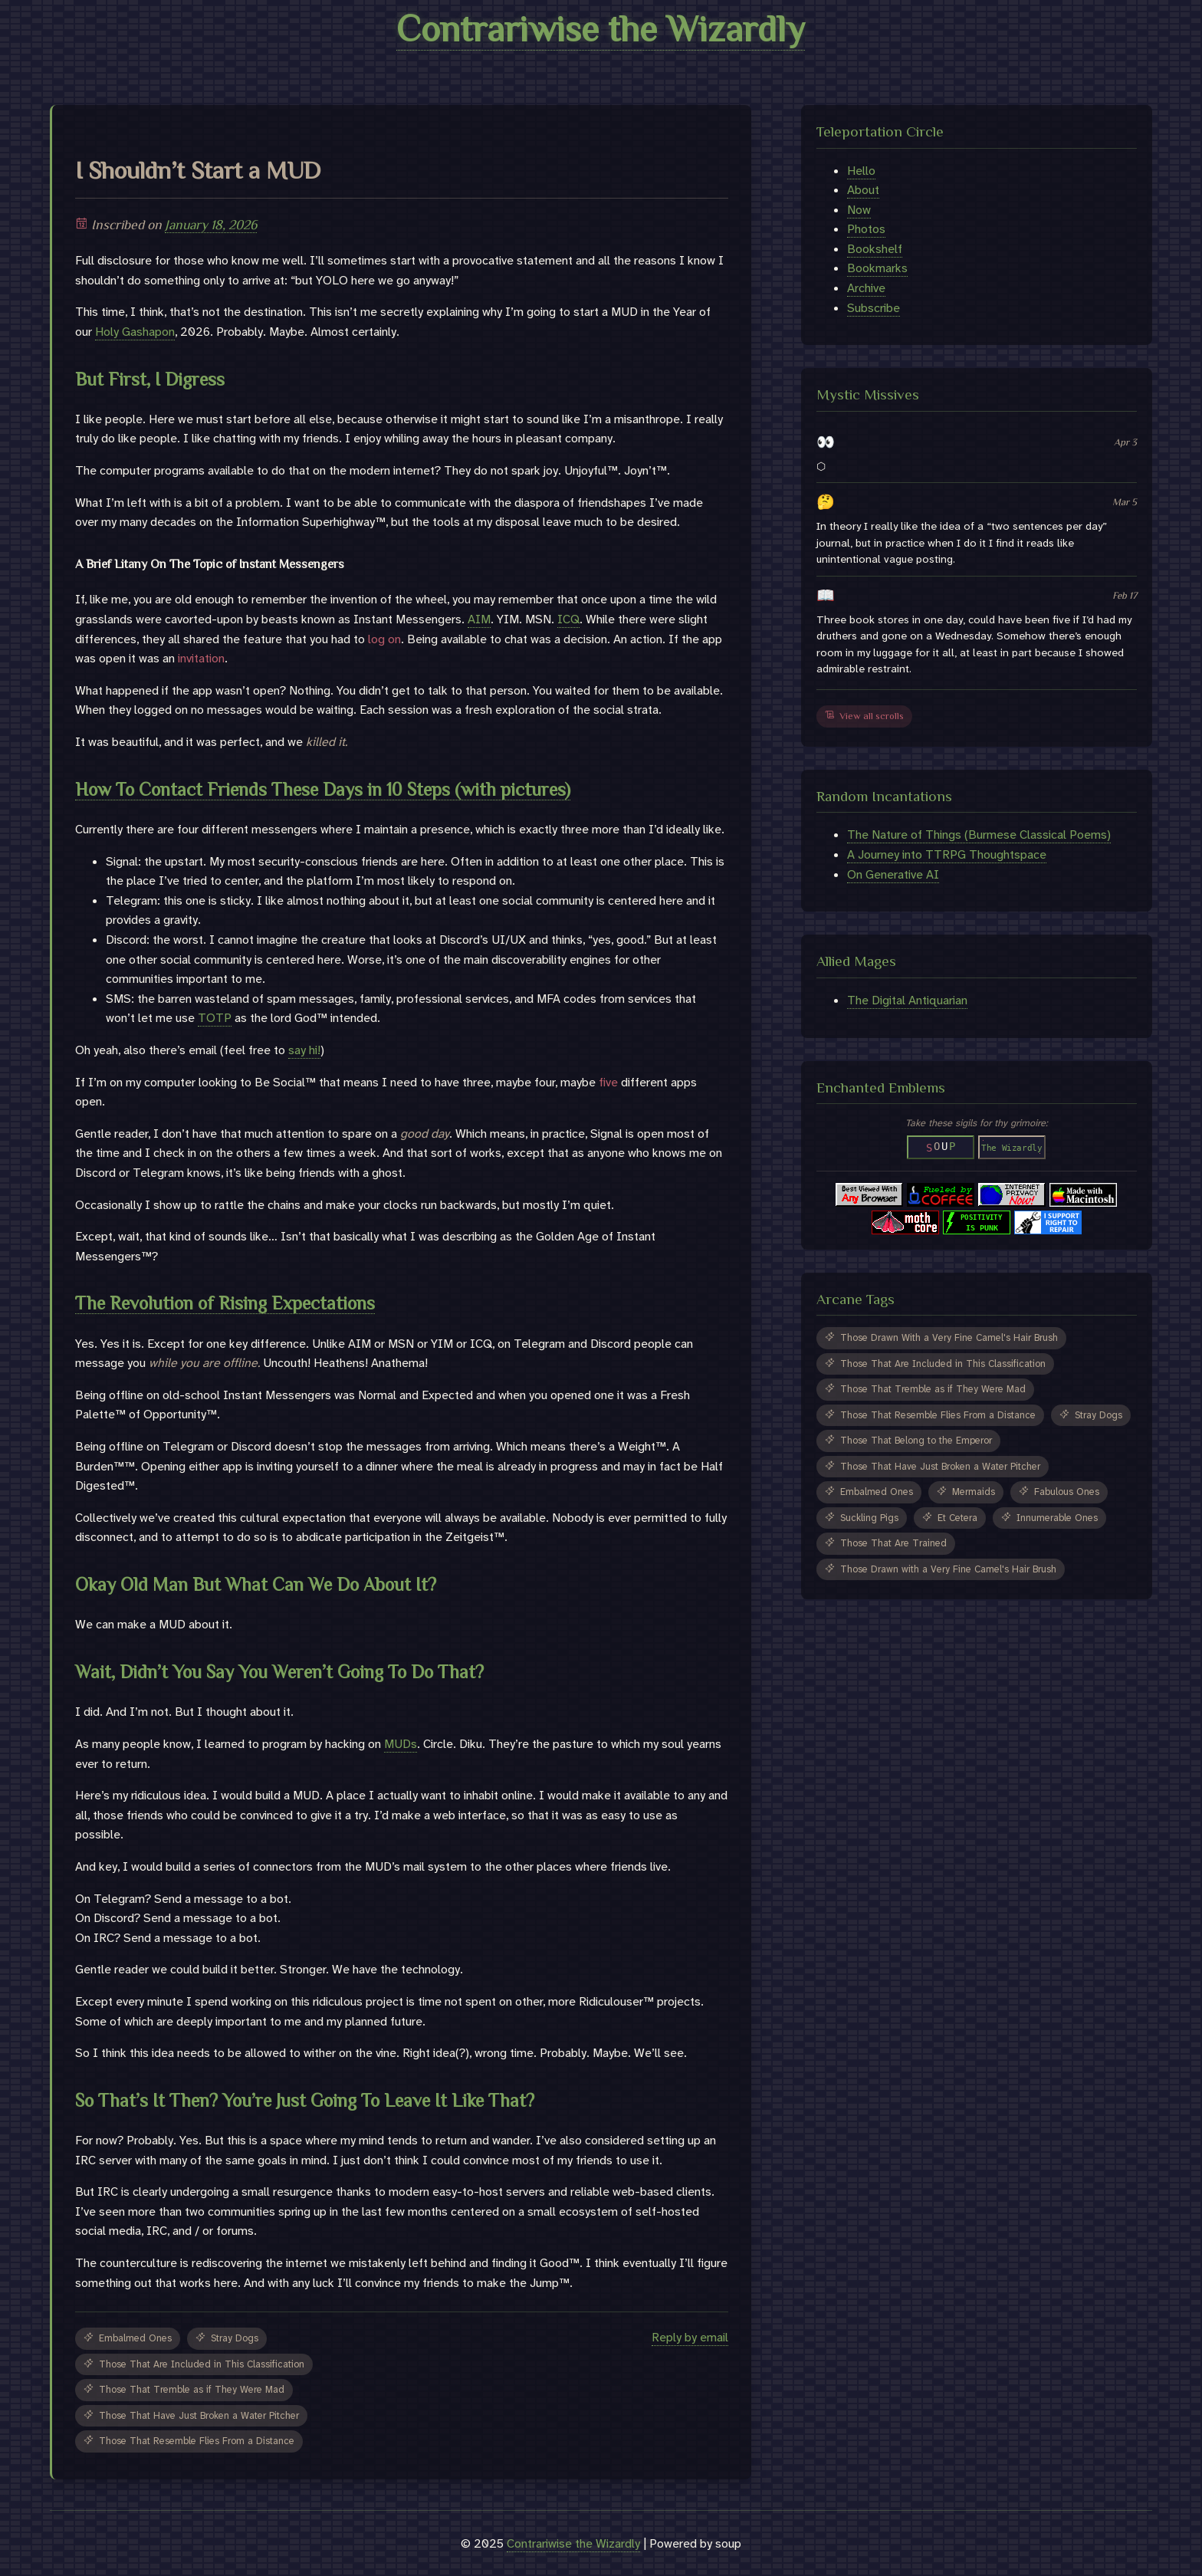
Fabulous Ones (1059, 1491)
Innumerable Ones (1049, 1517)
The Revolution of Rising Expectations (225, 1303)
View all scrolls (864, 715)
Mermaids (966, 1491)
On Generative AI (893, 874)
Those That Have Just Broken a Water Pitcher (191, 2415)
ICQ (568, 619)
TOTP (215, 1018)
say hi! (304, 1050)
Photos (866, 229)
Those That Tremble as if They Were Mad (184, 2389)
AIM (479, 619)
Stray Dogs (226, 2337)
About (863, 190)
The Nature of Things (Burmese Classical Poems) (979, 834)
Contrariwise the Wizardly (600, 29)
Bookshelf (874, 249)
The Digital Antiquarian (907, 1000)
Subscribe (873, 308)
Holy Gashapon (135, 332)
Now (859, 210)
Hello (861, 171)
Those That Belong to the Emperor (908, 1440)
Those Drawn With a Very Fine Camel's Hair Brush (941, 1337)
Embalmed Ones (128, 2337)
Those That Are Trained (886, 1542)
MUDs (400, 1744)
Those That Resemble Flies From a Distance (189, 2440)
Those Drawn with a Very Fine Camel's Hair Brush (940, 1569)
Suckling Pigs (861, 1517)
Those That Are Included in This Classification (194, 2364)
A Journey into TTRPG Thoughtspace (946, 854)
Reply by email (690, 2337)
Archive (866, 288)
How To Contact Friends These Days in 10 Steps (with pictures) (322, 789)
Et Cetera (949, 1517)
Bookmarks (877, 268)
